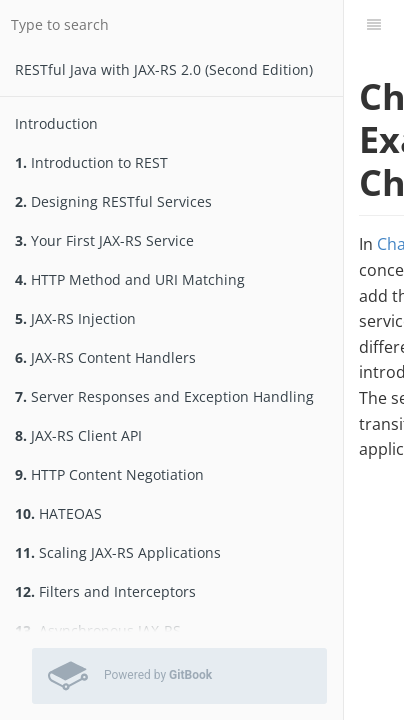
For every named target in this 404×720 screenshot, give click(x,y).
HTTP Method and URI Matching (130, 279)
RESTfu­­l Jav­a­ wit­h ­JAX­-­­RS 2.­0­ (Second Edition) (164, 69)
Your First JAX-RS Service (104, 240)
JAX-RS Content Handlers (105, 357)
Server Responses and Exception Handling (164, 396)
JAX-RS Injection (75, 318)
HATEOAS (58, 513)
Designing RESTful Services (113, 201)
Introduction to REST (91, 162)
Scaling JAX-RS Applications (118, 552)
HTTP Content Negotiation (109, 474)
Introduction (56, 123)
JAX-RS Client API (78, 435)
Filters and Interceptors (105, 591)
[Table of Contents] (374, 25)
